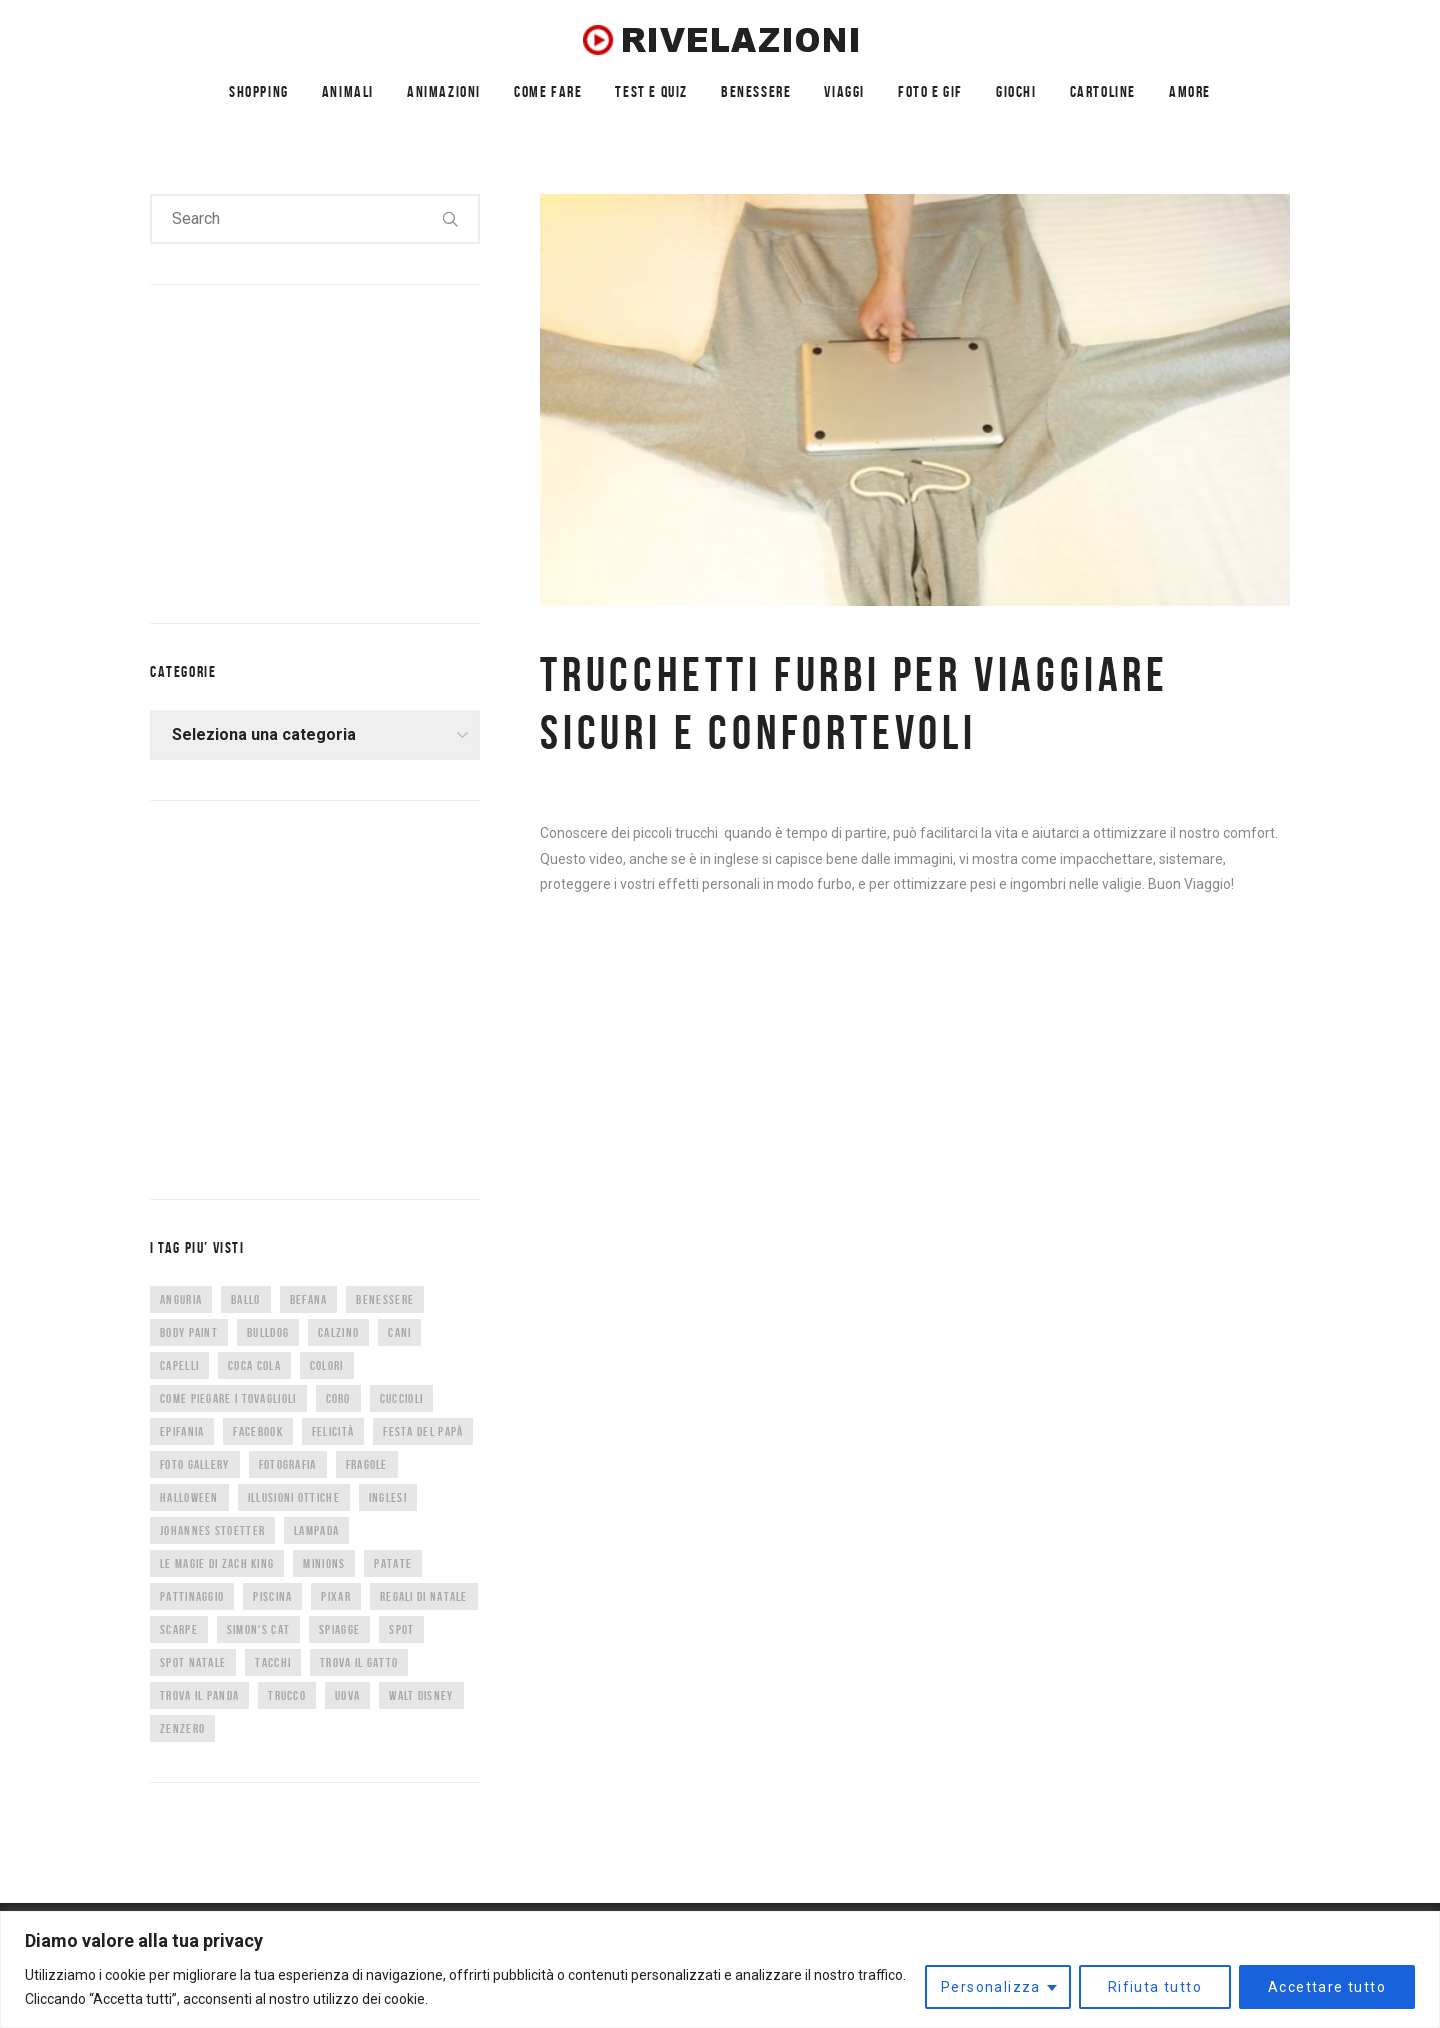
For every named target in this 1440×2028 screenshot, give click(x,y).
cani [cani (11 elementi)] (399, 1332)
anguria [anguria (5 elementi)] (181, 1299)
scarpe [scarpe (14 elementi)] (179, 1629)
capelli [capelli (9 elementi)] (179, 1365)
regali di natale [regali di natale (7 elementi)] (424, 1596)
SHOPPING (259, 91)
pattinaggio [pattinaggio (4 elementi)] (192, 1596)
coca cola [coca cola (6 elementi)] (254, 1365)
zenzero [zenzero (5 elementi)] (182, 1728)
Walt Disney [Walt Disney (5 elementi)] (421, 1695)
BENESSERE (756, 91)
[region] (720, 1969)
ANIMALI (348, 91)
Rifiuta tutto (1155, 1987)
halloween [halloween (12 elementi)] (189, 1497)
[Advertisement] (300, 450)
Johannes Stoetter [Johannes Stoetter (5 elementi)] (212, 1530)
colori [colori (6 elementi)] (327, 1365)
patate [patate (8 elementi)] (393, 1563)
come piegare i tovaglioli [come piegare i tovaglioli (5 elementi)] (228, 1398)
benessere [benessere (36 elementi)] (385, 1299)
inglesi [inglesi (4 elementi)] (388, 1497)
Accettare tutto (1327, 1987)
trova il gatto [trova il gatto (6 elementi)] (359, 1662)
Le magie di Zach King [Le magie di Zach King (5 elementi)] (217, 1563)
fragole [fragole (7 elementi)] (367, 1464)
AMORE (1190, 91)
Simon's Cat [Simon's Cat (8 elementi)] (258, 1629)
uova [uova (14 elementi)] (347, 1695)
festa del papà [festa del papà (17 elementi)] (423, 1431)
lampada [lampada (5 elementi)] (316, 1530)
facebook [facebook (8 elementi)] (257, 1431)
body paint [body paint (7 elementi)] (189, 1332)
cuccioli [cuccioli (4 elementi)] (401, 1398)
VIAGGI (844, 91)
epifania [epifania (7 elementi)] (182, 1431)
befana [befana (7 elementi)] (309, 1299)
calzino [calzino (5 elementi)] (338, 1332)
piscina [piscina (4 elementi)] (272, 1596)
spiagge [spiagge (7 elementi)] (339, 1629)
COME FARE (548, 91)
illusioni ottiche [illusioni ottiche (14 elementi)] (294, 1497)
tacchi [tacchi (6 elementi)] (273, 1662)
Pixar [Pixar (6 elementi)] (336, 1596)
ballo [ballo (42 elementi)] (246, 1299)
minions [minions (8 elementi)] (324, 1563)
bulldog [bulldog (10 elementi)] (268, 1332)
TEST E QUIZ (651, 91)
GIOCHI (1016, 91)
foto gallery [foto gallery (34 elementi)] (195, 1464)
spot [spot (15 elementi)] (401, 1629)
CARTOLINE (1103, 91)
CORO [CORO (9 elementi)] (338, 1398)
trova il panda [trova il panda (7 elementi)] (199, 1695)
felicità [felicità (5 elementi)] (333, 1431)
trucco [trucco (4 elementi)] (287, 1695)
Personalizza (991, 1987)
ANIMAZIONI (444, 91)
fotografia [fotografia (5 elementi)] (288, 1464)
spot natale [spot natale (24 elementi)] (193, 1662)
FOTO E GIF (930, 91)
